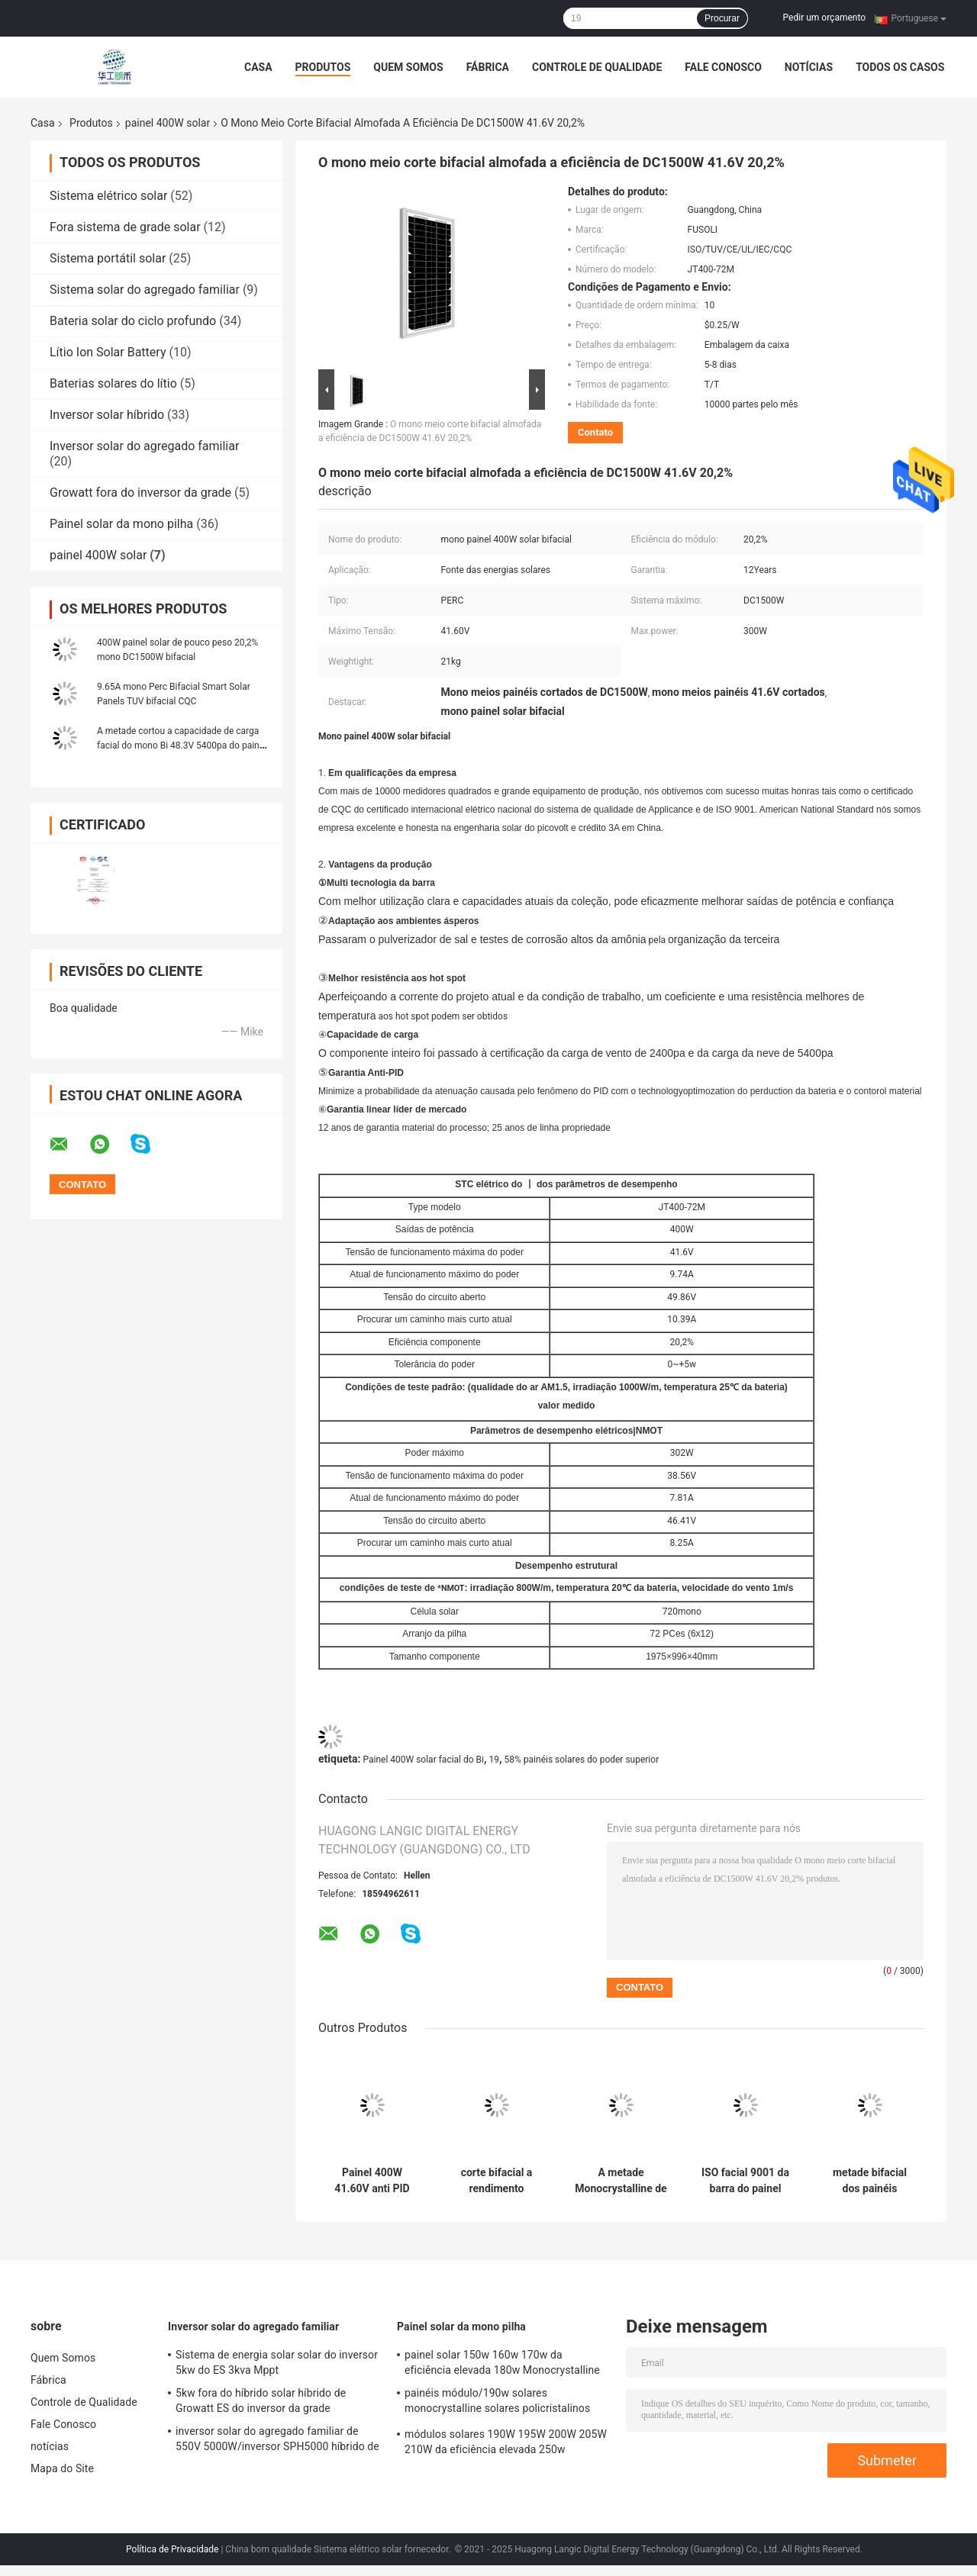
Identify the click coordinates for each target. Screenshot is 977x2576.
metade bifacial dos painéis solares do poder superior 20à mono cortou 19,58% (869, 2180)
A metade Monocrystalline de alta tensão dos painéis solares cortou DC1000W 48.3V (620, 2180)
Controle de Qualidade (597, 67)
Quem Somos (408, 67)
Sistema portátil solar (108, 258)
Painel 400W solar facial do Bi (423, 1759)
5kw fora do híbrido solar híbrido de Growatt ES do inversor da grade (261, 2400)
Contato (595, 432)
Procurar (722, 18)
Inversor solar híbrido (107, 414)
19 (494, 1759)
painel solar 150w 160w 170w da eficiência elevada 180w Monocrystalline (502, 2362)
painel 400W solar (167, 123)
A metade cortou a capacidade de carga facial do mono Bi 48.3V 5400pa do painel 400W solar (181, 745)
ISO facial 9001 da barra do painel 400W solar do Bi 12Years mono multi (745, 2180)
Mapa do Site (62, 2468)
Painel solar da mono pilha (121, 524)
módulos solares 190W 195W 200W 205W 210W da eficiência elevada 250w (506, 2441)
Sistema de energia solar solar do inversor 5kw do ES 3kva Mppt (277, 2362)
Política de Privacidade (172, 2549)
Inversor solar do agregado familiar (144, 446)
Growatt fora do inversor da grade (140, 492)
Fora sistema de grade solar (125, 227)
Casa (258, 67)
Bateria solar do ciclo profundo (133, 321)
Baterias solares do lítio (113, 383)
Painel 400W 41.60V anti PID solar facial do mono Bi (371, 2180)
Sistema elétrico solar (108, 195)
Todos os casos (900, 67)
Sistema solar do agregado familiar (145, 289)
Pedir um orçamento (824, 17)
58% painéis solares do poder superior (582, 1759)
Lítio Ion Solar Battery (108, 352)
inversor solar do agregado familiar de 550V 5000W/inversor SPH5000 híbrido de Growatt (277, 2441)
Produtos (323, 67)
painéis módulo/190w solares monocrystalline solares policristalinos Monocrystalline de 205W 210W (497, 2403)
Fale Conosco (723, 67)
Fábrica (487, 67)
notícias (809, 67)
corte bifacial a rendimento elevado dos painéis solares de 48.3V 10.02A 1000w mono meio (496, 2180)
